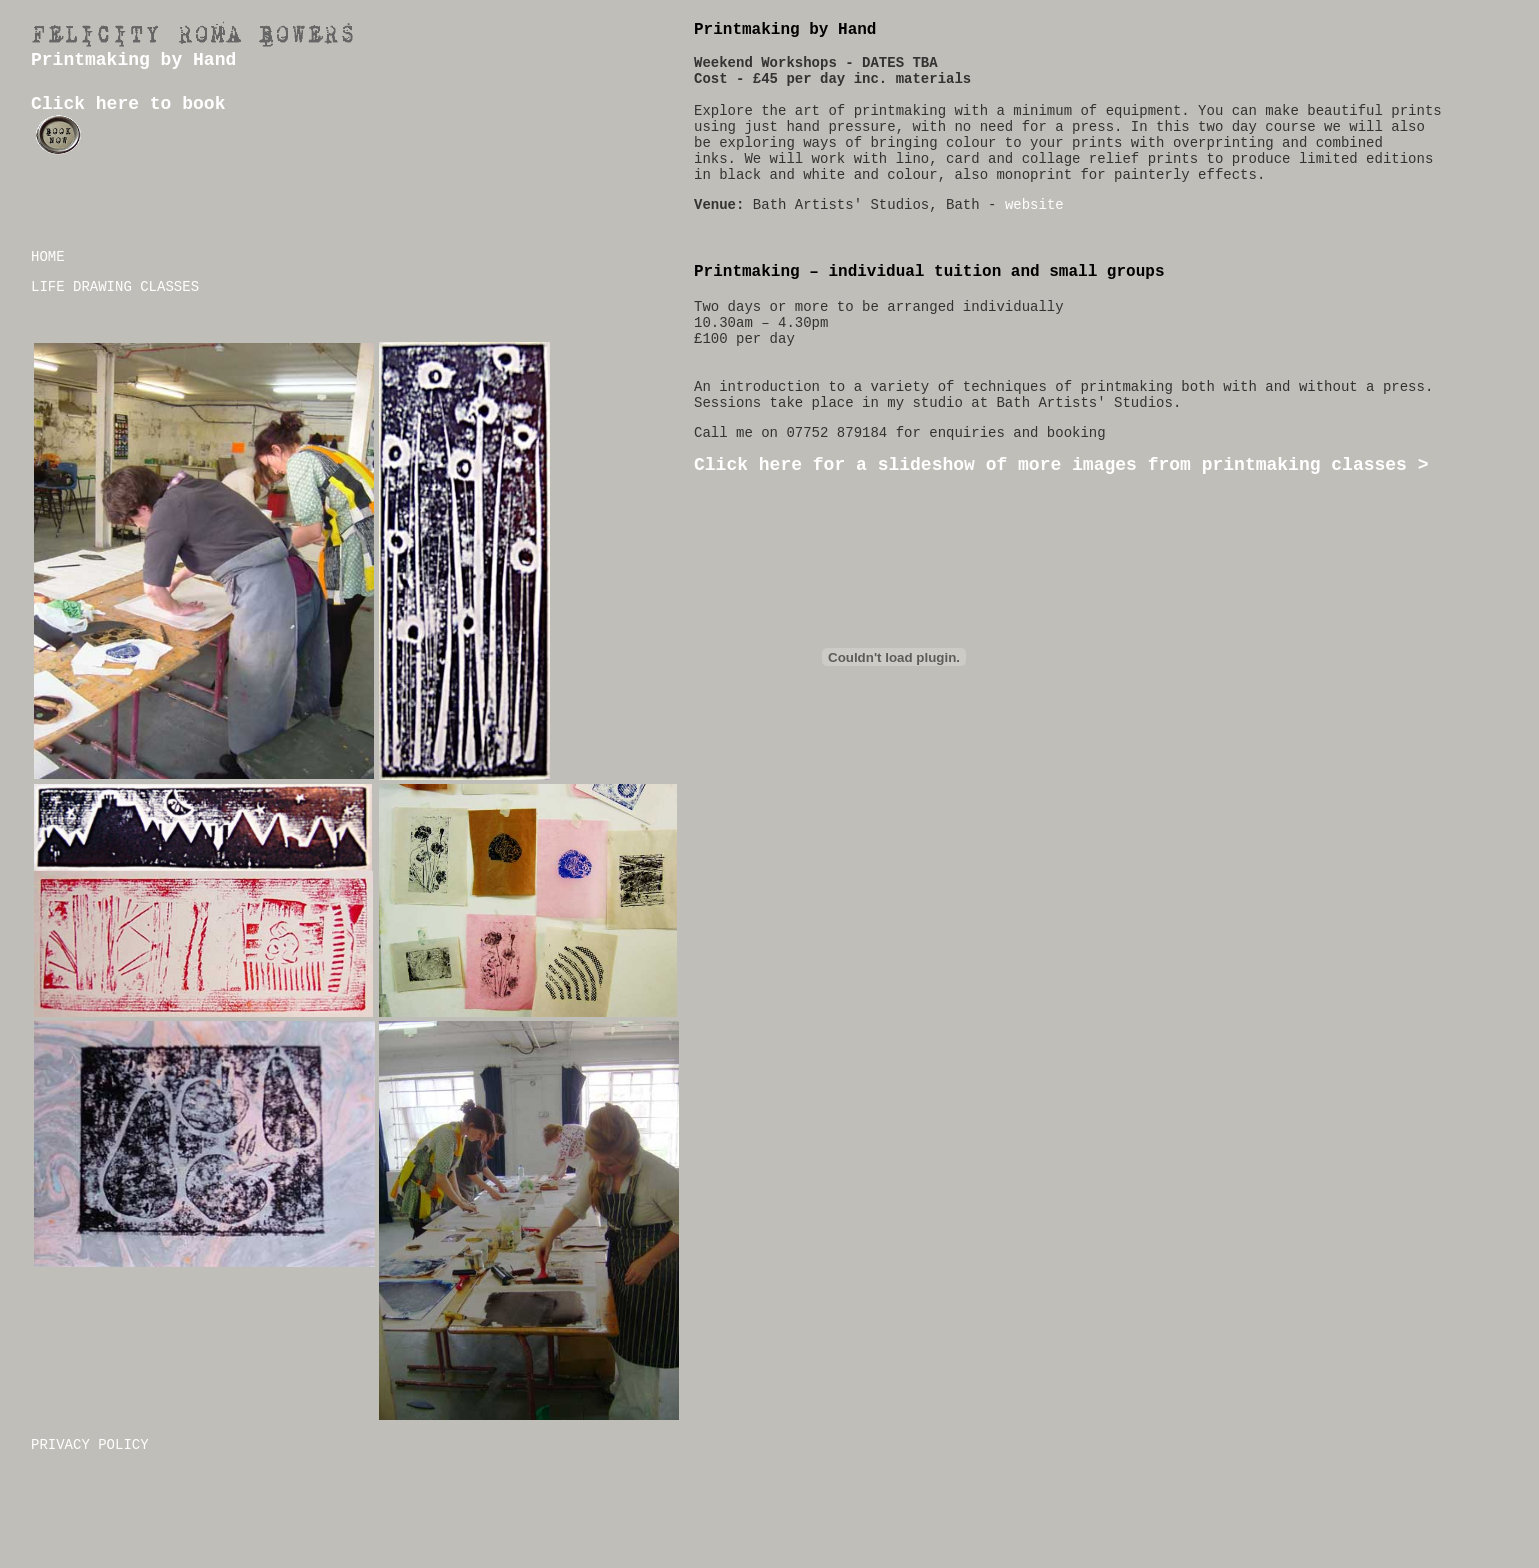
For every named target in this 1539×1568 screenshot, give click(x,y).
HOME (48, 257)
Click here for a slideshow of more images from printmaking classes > (1061, 465)
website (1034, 205)
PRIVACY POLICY (90, 1445)
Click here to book (128, 104)
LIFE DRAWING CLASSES (115, 287)
